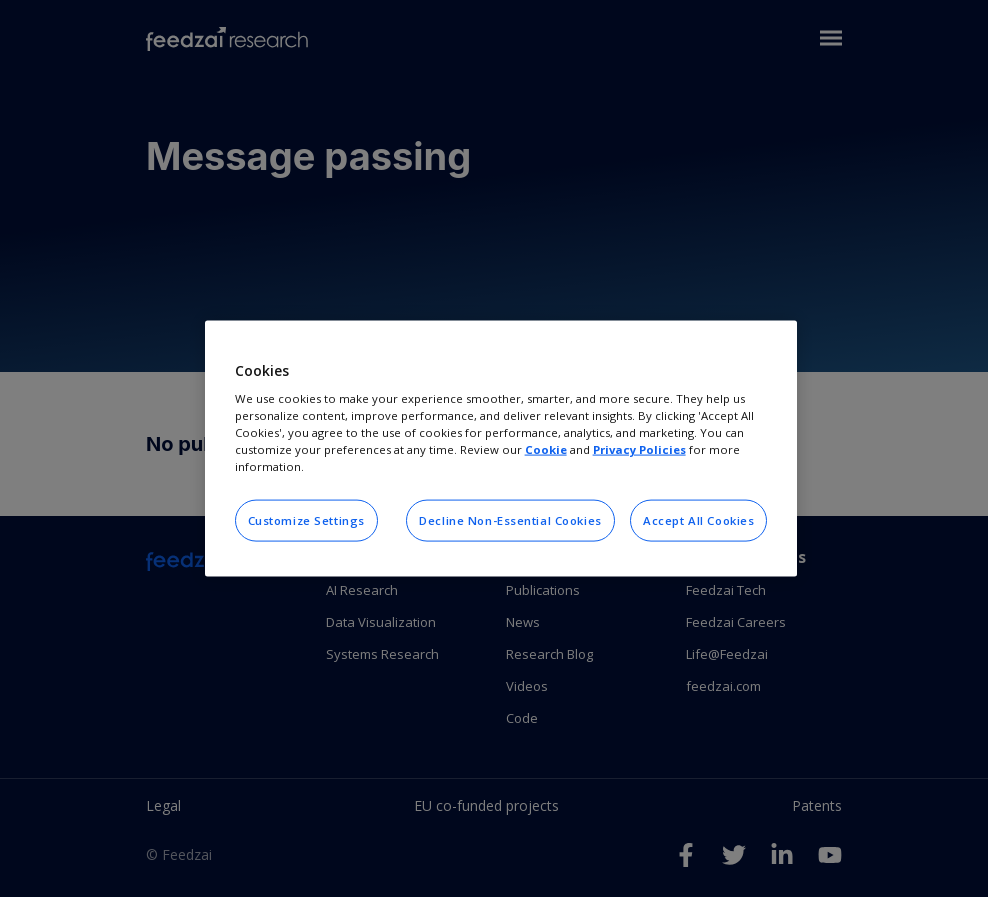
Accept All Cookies (698, 520)
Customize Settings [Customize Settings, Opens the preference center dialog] (306, 520)
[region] (501, 448)
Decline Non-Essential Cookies (510, 520)
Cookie (546, 449)
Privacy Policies (639, 449)
